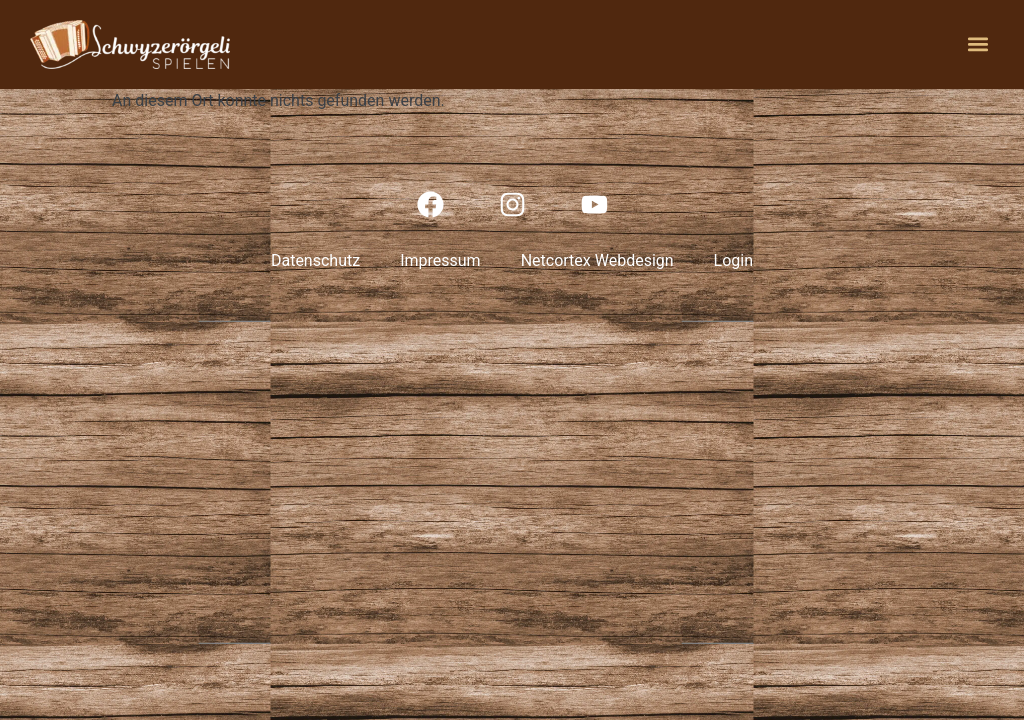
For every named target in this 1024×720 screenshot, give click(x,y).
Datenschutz (315, 260)
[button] (977, 44)
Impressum (440, 260)
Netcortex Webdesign (597, 260)
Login (733, 260)
